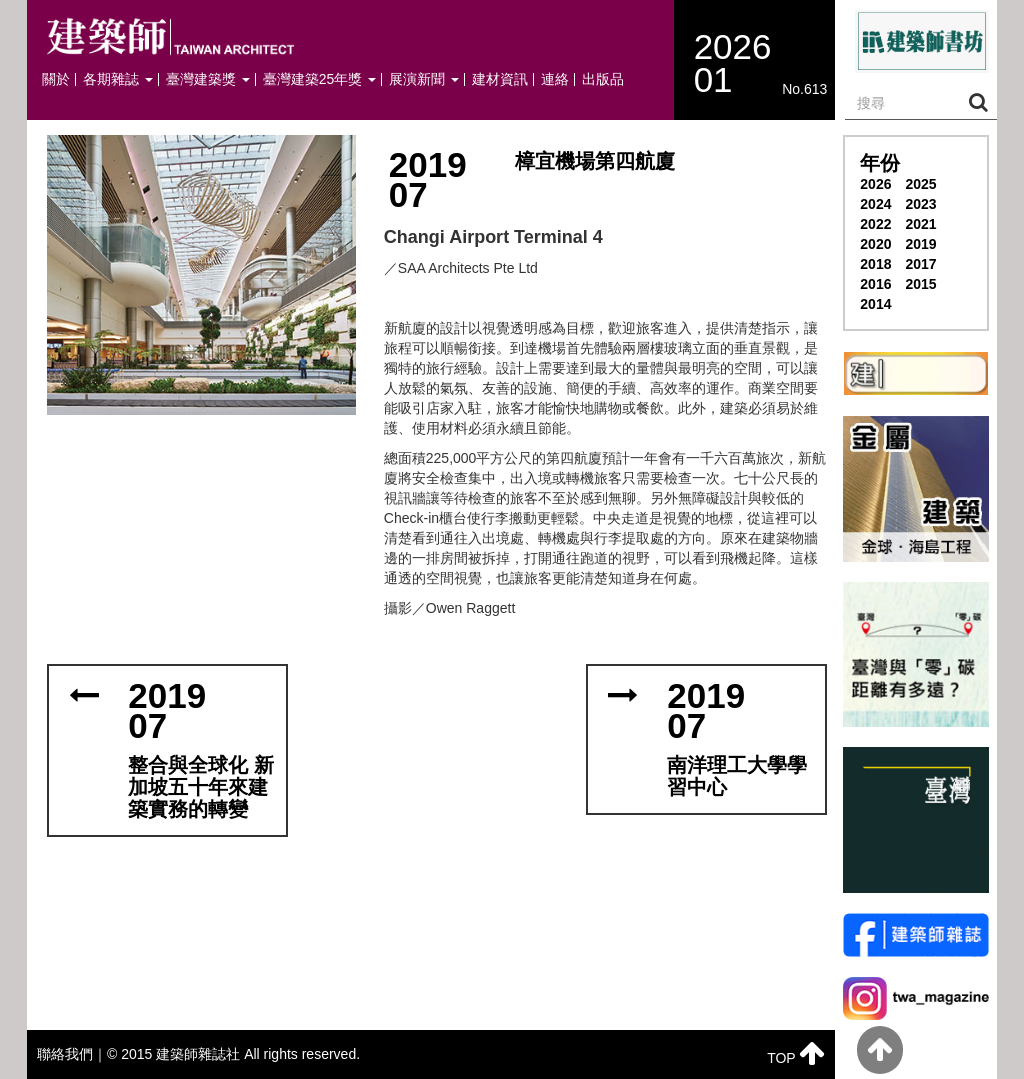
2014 (875, 304)
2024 (875, 204)
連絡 (555, 79)
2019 (920, 244)
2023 (920, 204)
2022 (875, 224)
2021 (920, 224)
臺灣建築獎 (208, 79)
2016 (875, 284)
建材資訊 (500, 79)
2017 (920, 264)
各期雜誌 (118, 79)
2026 (875, 184)
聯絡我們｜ (72, 1054)
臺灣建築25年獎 (319, 79)
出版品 (603, 79)
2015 (920, 284)
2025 (920, 184)
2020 (875, 244)
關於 (56, 79)
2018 (875, 264)
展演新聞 (424, 79)
